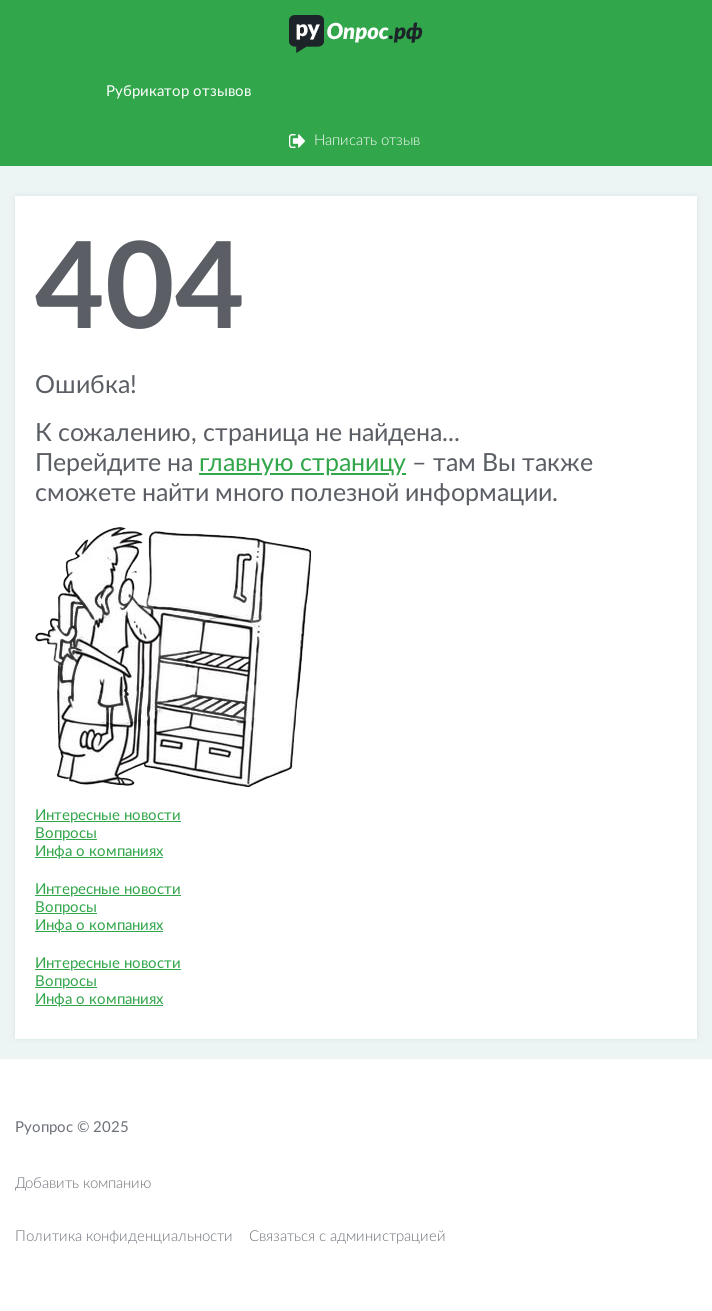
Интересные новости (108, 815)
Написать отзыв (367, 140)
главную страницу (302, 463)
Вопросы (66, 833)
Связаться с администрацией (347, 1236)
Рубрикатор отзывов (178, 91)
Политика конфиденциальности (124, 1236)
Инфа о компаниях (99, 851)
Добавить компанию (83, 1183)
